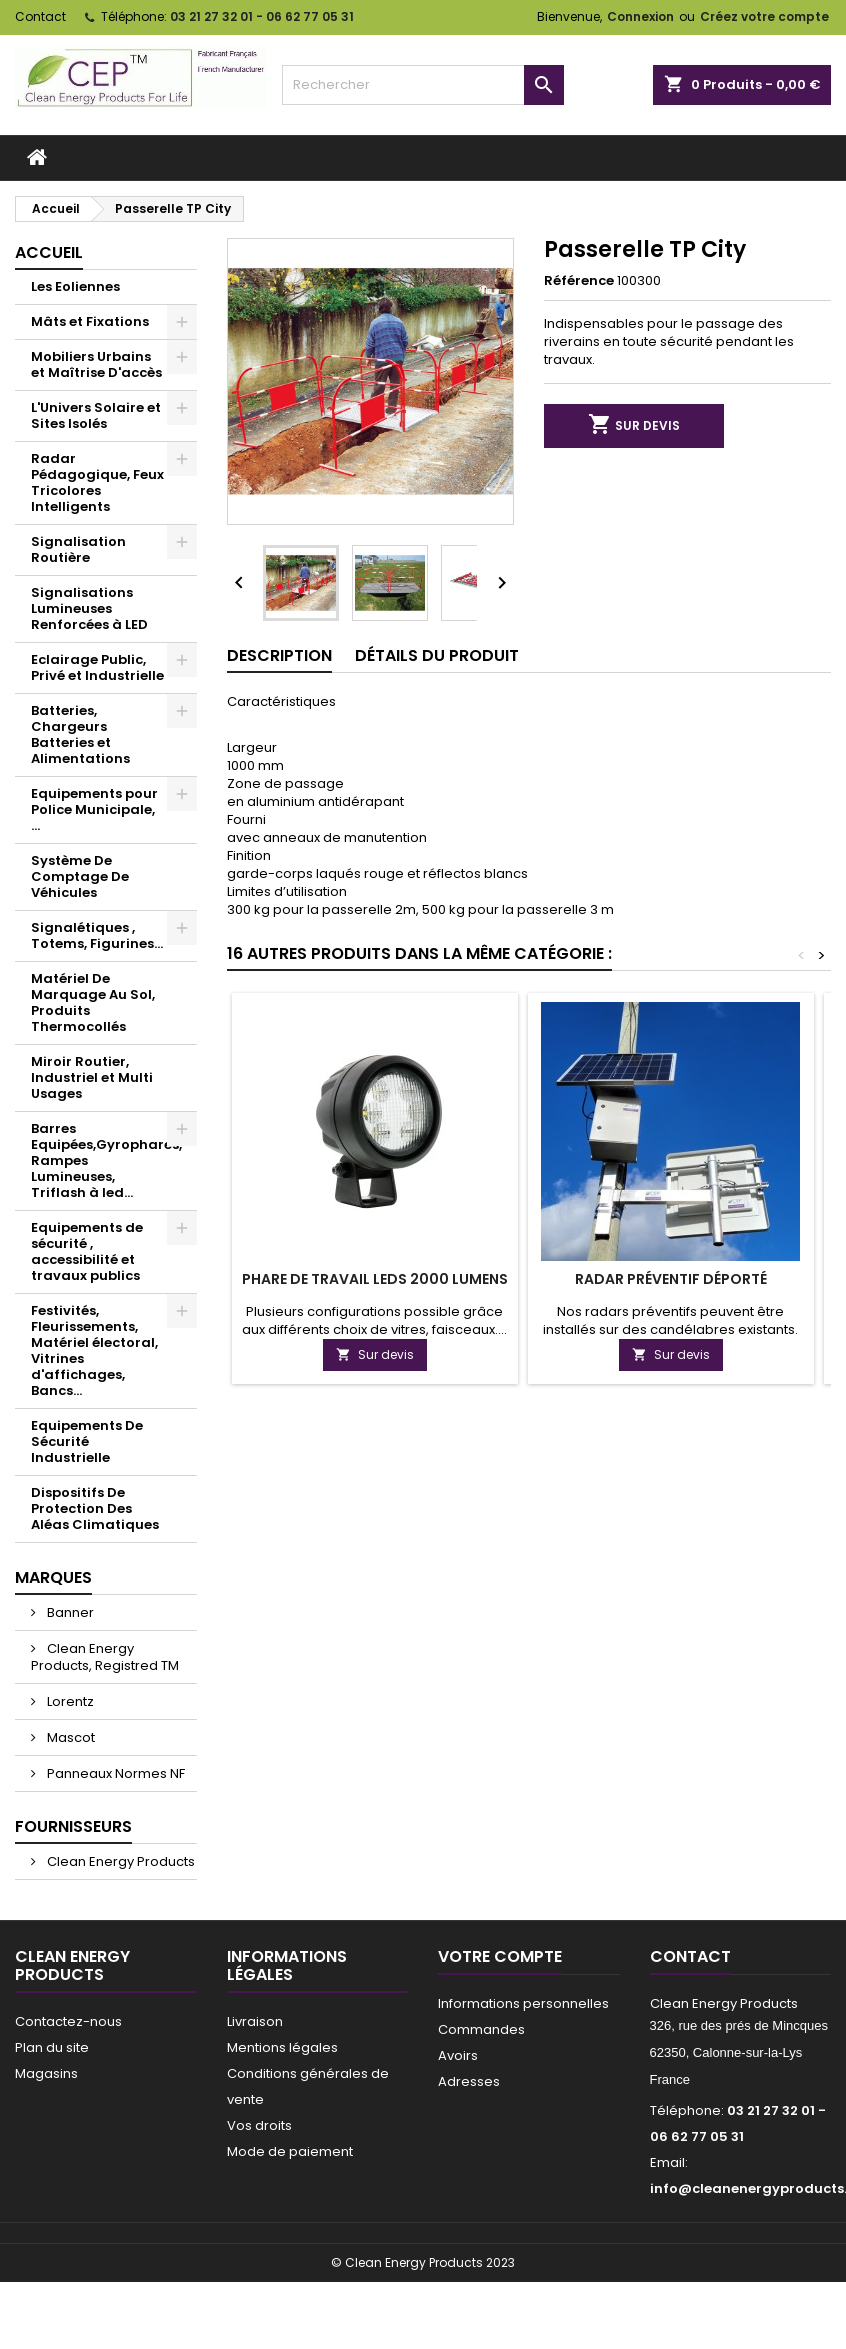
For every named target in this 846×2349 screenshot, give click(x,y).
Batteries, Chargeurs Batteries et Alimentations (80, 734)
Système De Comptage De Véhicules (80, 876)
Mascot (69, 1737)
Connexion (640, 16)
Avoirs (458, 2055)
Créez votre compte (764, 16)
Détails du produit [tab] (437, 655)
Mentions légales (282, 2047)
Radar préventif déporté (671, 1279)
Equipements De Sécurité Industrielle (87, 1441)
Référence (579, 281)
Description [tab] (279, 655)
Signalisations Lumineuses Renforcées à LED (89, 608)
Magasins (46, 2073)
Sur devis (634, 425)
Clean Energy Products (119, 1861)
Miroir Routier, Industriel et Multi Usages (92, 1077)
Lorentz (69, 1701)
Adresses (469, 2081)
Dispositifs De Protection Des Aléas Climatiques (95, 1508)
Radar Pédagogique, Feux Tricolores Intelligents (97, 482)
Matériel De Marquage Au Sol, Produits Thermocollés (93, 1002)
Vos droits (259, 2125)
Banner (69, 1612)
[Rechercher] (423, 85)
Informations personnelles (523, 2003)
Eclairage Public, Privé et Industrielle (97, 667)
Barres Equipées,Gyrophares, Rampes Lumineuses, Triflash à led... (106, 1160)
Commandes (481, 2029)
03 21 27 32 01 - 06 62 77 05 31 (262, 16)
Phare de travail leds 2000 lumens (375, 1279)
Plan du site (52, 2047)
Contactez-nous (68, 2021)
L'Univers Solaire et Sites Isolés (96, 415)
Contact (40, 16)
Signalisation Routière (78, 549)
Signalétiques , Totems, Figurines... (97, 935)
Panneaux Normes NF (114, 1773)
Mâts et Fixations (90, 321)
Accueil (49, 252)
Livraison (255, 2021)
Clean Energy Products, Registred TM (105, 1657)
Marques (53, 1577)
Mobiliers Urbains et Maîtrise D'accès (96, 364)
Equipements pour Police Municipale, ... (94, 809)
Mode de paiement (290, 2151)
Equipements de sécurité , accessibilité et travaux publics (87, 1251)
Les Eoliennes (75, 286)
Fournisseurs (73, 1826)
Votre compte (500, 1956)
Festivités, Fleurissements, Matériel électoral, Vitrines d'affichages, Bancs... (94, 1350)
